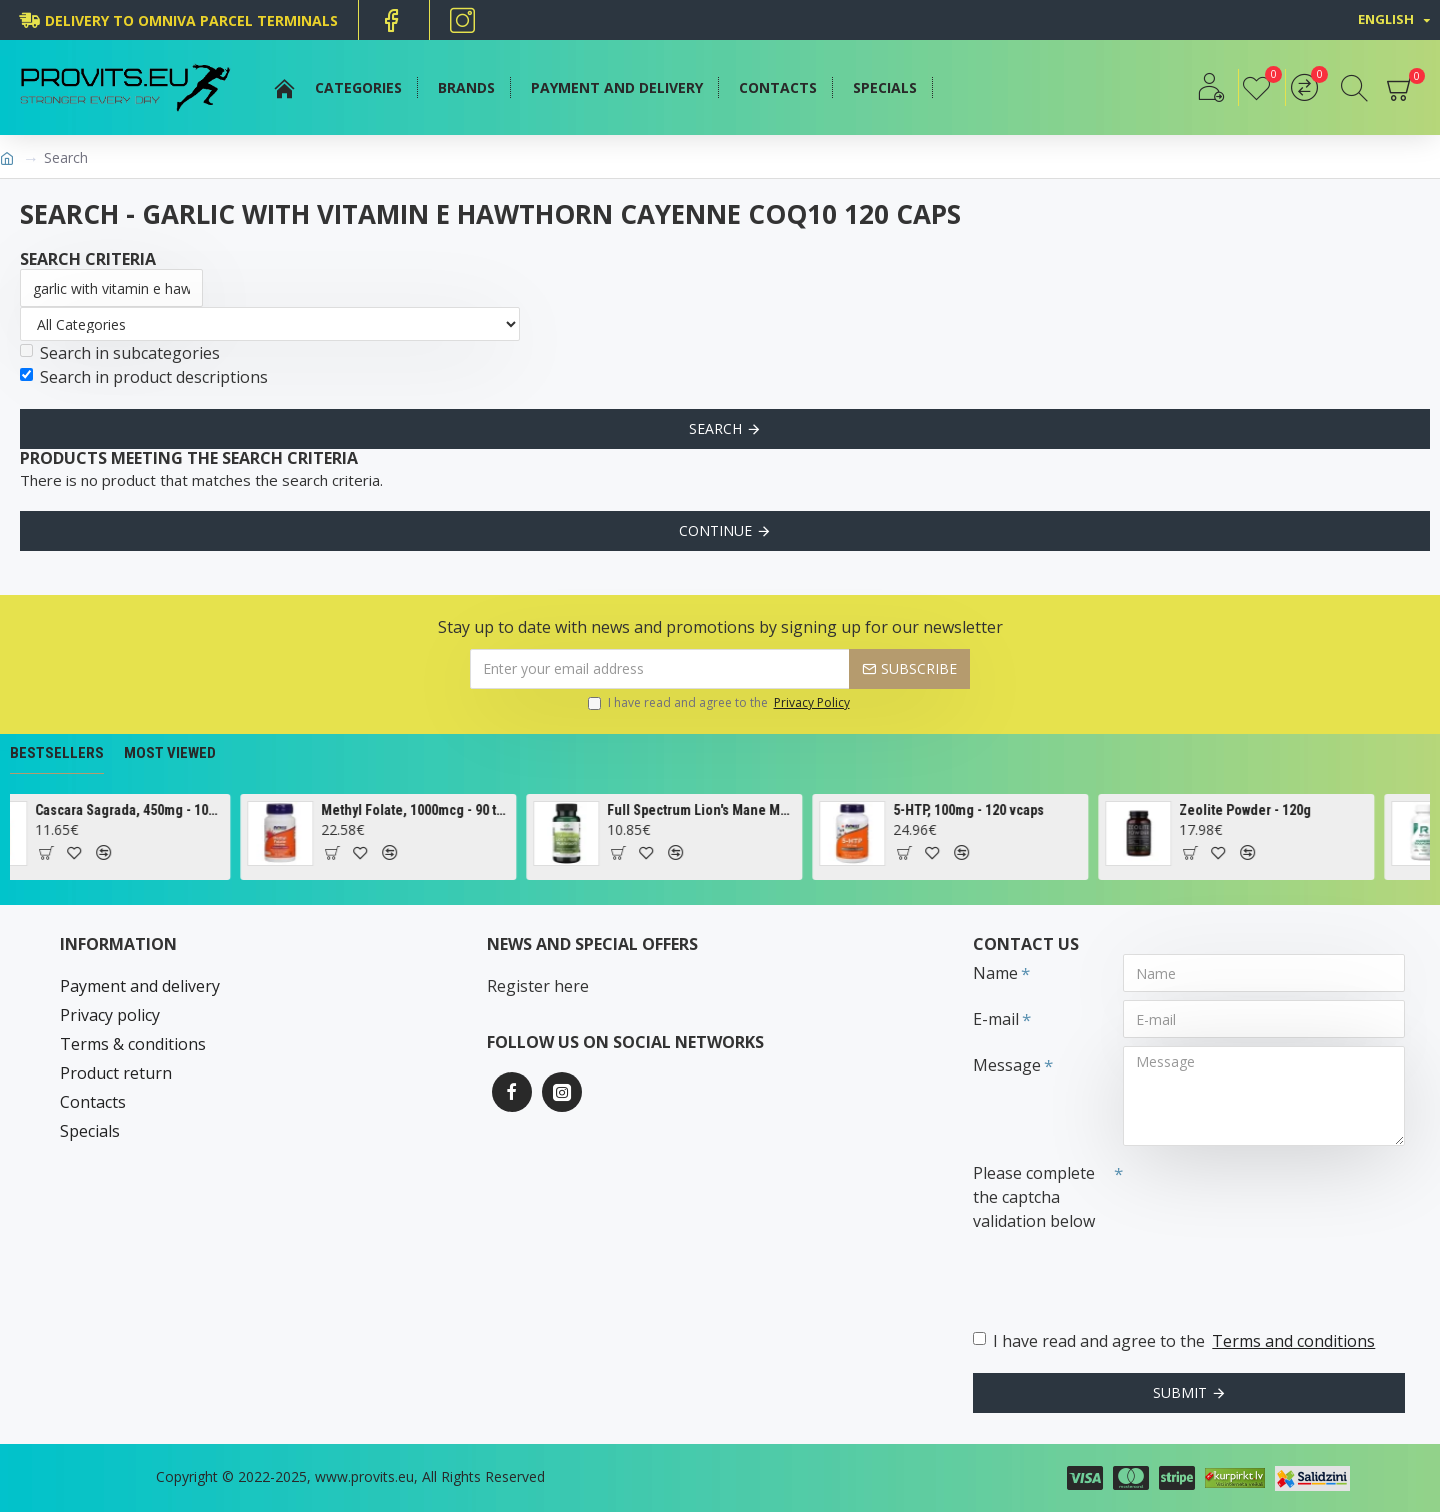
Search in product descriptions (144, 377)
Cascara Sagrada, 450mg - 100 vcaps (151, 810)
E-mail (996, 1019)
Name (995, 973)
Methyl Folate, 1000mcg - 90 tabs (437, 810)
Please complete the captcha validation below (1034, 1197)
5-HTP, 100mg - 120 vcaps (990, 810)
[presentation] (1113, 1274)
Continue (715, 530)
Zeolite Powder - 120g (1267, 810)
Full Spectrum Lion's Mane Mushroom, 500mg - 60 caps (723, 810)
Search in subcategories (120, 353)
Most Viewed (170, 753)
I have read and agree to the (720, 703)
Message (1007, 1065)
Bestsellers (57, 753)
